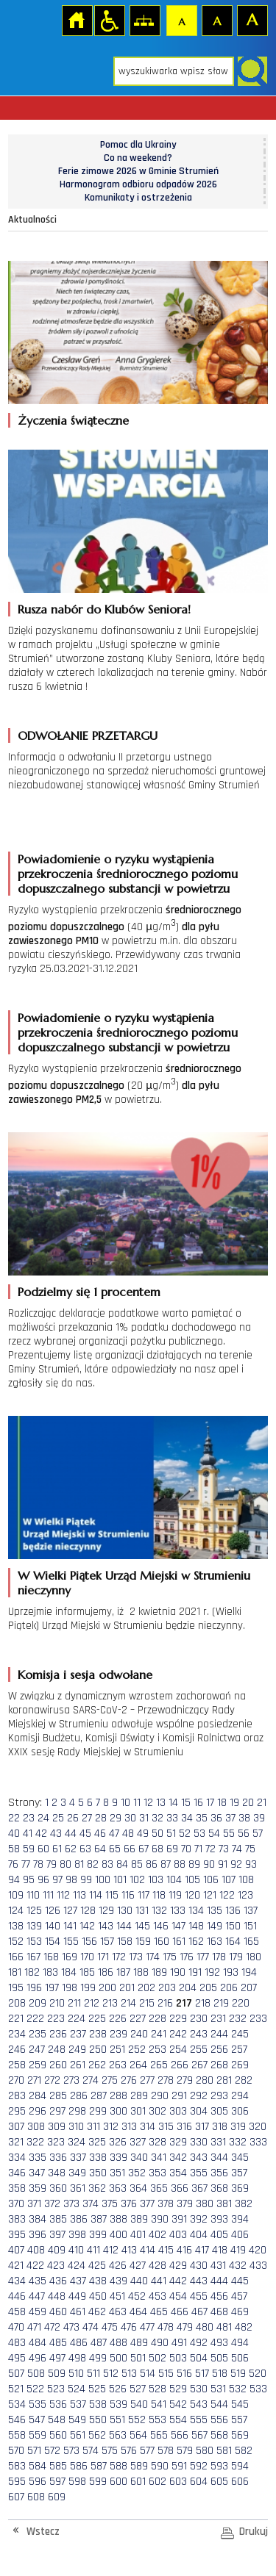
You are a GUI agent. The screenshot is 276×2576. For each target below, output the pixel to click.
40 (14, 1833)
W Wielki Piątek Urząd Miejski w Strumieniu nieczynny (134, 1582)
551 (117, 2420)
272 (52, 2080)
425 (97, 2265)
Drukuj (253, 2532)
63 (85, 1849)
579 (185, 2450)
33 (172, 1818)
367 (199, 2188)
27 (87, 1818)
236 (58, 2034)
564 (138, 2435)
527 (138, 2389)
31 (144, 1818)
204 (188, 1988)
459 (37, 2312)
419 (238, 2250)
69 (172, 1849)
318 (219, 2126)
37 (230, 1818)
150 (233, 1926)
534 (17, 2404)
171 (103, 1957)
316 (184, 2126)
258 (17, 2065)
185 (87, 1972)
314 (147, 2126)
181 (14, 1972)
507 (16, 2373)
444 (219, 2281)
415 (166, 2250)
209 (37, 2003)
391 (179, 2219)
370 (16, 2204)
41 (27, 1833)
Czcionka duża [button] (252, 20)
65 (115, 1849)
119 (175, 1895)
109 (16, 1895)
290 (160, 2096)
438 (98, 2281)
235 (37, 2034)
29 (115, 1818)
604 (199, 2481)
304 (199, 2111)
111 (48, 1895)
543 (199, 2404)
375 (110, 2204)
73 (224, 1849)
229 (178, 2018)
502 (157, 2358)
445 (240, 2281)
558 (17, 2435)
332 (238, 2142)
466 (179, 2312)
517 (202, 2373)
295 (17, 2111)
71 (198, 1849)
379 (185, 2204)
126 (52, 1910)
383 (17, 2219)
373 (71, 2204)
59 (29, 1849)
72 (210, 1849)
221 (16, 2018)
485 (58, 2342)
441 (158, 2281)
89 (194, 1864)
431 (218, 2265)
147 (178, 1926)
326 (118, 2142)
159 (143, 1941)
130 (124, 1910)
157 (107, 1941)
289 (139, 2096)
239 (118, 2034)
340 (139, 2157)
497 (57, 2358)
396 (37, 2234)
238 (98, 2034)
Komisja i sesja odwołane (85, 1674)
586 (79, 2466)
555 (199, 2420)
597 (57, 2481)
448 (57, 2296)
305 (219, 2111)
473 (71, 2327)
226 (118, 2018)
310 (76, 2126)
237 (78, 2034)
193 (230, 1972)
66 (129, 1849)
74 (237, 1849)
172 (119, 1957)
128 (88, 1910)
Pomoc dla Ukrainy (138, 144)
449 (77, 2296)
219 (221, 2003)
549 (77, 2420)
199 (88, 1988)
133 (177, 1910)
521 (16, 2389)
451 (117, 2296)
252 (137, 2049)
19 (234, 1802)
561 (77, 2435)
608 (36, 2497)
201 (127, 1988)
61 (57, 1849)
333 (258, 2142)
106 (211, 1880)
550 (98, 2420)
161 (178, 1941)
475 (110, 2327)
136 (233, 1910)
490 (160, 2342)
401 (138, 2234)
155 (71, 1941)
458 (17, 2312)
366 (179, 2188)
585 (58, 2466)
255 (199, 2049)
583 (17, 2466)
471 (34, 2327)
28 (101, 1818)
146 (161, 1926)
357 (239, 2173)
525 (97, 2389)
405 (219, 2234)
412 (110, 2250)
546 (17, 2420)
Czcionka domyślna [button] (181, 20)
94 (14, 1880)
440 (139, 2281)
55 (229, 1833)
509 (57, 2373)
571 (34, 2450)
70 (186, 1849)
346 (17, 2173)
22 (14, 1818)
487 (99, 2342)
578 (166, 2450)
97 (57, 1880)
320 (257, 2126)
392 (199, 2219)
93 (251, 1864)
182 (32, 1972)
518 (219, 2373)
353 (157, 2173)
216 (165, 2003)
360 (58, 2188)
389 (139, 2219)
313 (129, 2126)
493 (219, 2342)
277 (147, 2080)
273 (71, 2080)
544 (219, 2404)
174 (153, 1957)
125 (34, 1910)
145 (142, 1926)
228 (157, 2018)
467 (199, 2312)
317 (202, 2126)
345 (240, 2157)
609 (57, 2497)
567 (199, 2435)
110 (33, 1895)
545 (240, 2404)
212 (91, 2003)
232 (238, 2018)
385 (58, 2219)
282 (243, 2080)
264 (138, 2065)
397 (57, 2234)
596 (37, 2481)
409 (57, 2250)
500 (118, 2358)
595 (17, 2481)
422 (35, 2265)
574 (90, 2450)
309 (57, 2126)
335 (37, 2157)
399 (98, 2234)
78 (38, 1864)
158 (124, 1941)
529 (178, 2389)
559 (37, 2435)
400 (118, 2234)
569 (240, 2435)
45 (85, 1833)
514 (147, 2373)
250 (98, 2049)
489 (139, 2342)
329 (178, 2142)
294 (240, 2096)
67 (143, 1849)
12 (148, 1802)
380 (204, 2204)
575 (110, 2450)
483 (17, 2342)
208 (17, 2003)
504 (199, 2358)
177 (203, 1957)
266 (179, 2065)
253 (157, 2049)
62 (71, 1849)
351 (117, 2173)
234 (17, 2034)
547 (37, 2420)
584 (37, 2466)
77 (25, 1864)
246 (17, 2049)
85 (137, 1864)
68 (157, 1849)
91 (222, 1864)
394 (240, 2219)
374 (90, 2204)
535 (37, 2404)
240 (139, 2034)
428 (157, 2265)
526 (118, 2389)
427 (138, 2265)
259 (37, 2065)
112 (63, 1895)
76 (13, 1864)
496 (37, 2358)
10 (125, 1802)
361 (77, 2188)
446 (17, 2296)
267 (199, 2065)
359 (37, 2188)
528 (157, 2389)
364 (138, 2188)
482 (243, 2327)
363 (118, 2188)
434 (17, 2281)
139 (34, 1926)
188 (141, 1972)
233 (258, 2018)
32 (157, 1818)
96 (43, 1880)
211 (74, 2003)
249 (77, 2049)
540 (139, 2404)
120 (192, 1895)
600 (118, 2481)
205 (208, 1988)
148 (196, 1926)
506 (240, 2358)
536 (58, 2404)
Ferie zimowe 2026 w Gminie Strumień (138, 171)
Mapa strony (144, 20)
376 (129, 2204)
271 (34, 2080)
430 (199, 2265)
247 (37, 2049)
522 (35, 2389)
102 (137, 1880)
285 (58, 2096)
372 (52, 2204)
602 (157, 2481)
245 (240, 2034)
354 (178, 2173)
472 (52, 2327)
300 (118, 2111)
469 (240, 2312)
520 (257, 2373)
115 (111, 1895)
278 (166, 2080)
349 (77, 2173)
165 (251, 1941)
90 (209, 1864)
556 (219, 2420)
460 (58, 2312)
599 (98, 2481)
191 (195, 1972)
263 (118, 2065)
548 (57, 2420)
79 (51, 1864)
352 (137, 2173)
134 (196, 1910)
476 (129, 2327)
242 (178, 2034)
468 (219, 2312)
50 (157, 1833)
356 (219, 2173)
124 (16, 1910)
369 (240, 2188)
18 (222, 1802)
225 (97, 2018)
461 (77, 2312)
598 (77, 2481)
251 (117, 2049)
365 (159, 2188)
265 (159, 2065)
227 (138, 2018)
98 (71, 1880)
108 (246, 1880)
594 (240, 2466)
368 (219, 2188)
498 (77, 2358)
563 (118, 2435)
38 (244, 1818)
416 (184, 2250)
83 (107, 1864)
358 (17, 2188)
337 (78, 2157)
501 (138, 2358)
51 (171, 1833)
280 (204, 2080)
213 (110, 2003)
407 (16, 2250)
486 (79, 2342)
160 (161, 1941)
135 (214, 1910)
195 (16, 1988)
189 (159, 1972)
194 (249, 1972)
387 (99, 2219)
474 (90, 2327)
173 (136, 1957)
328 (157, 2142)
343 (199, 2157)
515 (166, 2373)
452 (137, 2296)
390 (160, 2219)
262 (97, 2065)
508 (36, 2373)
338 (98, 2157)
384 (37, 2219)
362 (97, 2188)
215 (147, 2003)
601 (138, 2481)
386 (79, 2219)
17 (210, 1802)
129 (106, 1910)
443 (199, 2281)
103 (155, 1880)
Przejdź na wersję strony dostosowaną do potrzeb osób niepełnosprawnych (109, 20)
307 (16, 2126)
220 (241, 2003)
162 (196, 1941)
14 (173, 1802)
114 (95, 1895)
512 (110, 2373)
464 (138, 2312)
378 (166, 2204)
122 (227, 1895)
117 (143, 1895)
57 (257, 1833)
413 (129, 2250)
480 (204, 2327)
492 (199, 2342)
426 (118, 2265)
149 (214, 1926)
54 (214, 1833)
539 (118, 2404)
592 (199, 2466)
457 (239, 2296)
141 (70, 1926)
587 (99, 2466)
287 (99, 2096)
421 (16, 2265)
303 (178, 2111)
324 (76, 2142)
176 (187, 1957)
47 (114, 1833)
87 (165, 1864)
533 (258, 2389)
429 (178, 2265)
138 (16, 1926)
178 (219, 1957)
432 (238, 2265)
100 (102, 1880)
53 (199, 1833)
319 (238, 2126)
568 (219, 2435)
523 (56, 2389)
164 (233, 1941)
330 (199, 2142)
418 (219, 2250)
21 (261, 1802)
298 (77, 2111)
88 (179, 1864)
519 (238, 2373)
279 (185, 2080)
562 (97, 2435)
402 (157, 2234)
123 (245, 1895)
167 (33, 1957)
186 (105, 1972)
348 (57, 2173)
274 (90, 2080)
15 (186, 1802)
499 (98, 2358)
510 (76, 2373)
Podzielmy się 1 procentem (89, 1291)
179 (236, 1957)
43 (56, 1833)
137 (251, 1910)
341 (158, 2157)
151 (250, 1926)
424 (76, 2265)
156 (89, 1941)
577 (147, 2450)
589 (139, 2466)
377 (147, 2204)
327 (138, 2142)
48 (128, 1833)
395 (17, 2234)
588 (118, 2466)
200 (107, 1988)
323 (56, 2142)
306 (240, 2111)
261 (77, 2065)
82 (93, 1864)
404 (199, 2234)
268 (219, 2065)
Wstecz (43, 2532)
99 (86, 1880)
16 (198, 1802)
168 (51, 1957)
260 (58, 2065)
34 (187, 1818)
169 (69, 1957)
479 (185, 2327)
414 (147, 2250)
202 (146, 1988)
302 (157, 2111)
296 (37, 2111)
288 (118, 2096)
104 (174, 1880)
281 (224, 2080)
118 (159, 1895)
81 (79, 1864)
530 (199, 2389)
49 (143, 1833)
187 (123, 1972)
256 (219, 2049)
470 (16, 2327)
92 (236, 1864)
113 (79, 1895)
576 (129, 2450)
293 (219, 2096)
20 (248, 1802)
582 (243, 2450)
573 (71, 2450)
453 (157, 2296)
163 (214, 1941)
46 (100, 1833)
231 (218, 2018)
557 (239, 2420)
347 (37, 2173)
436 (58, 2281)
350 (98, 2173)
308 (36, 2126)
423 (56, 2265)
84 (122, 1864)
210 (57, 2003)
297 (57, 2111)
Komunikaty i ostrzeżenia (138, 197)
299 (98, 2111)
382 (243, 2204)
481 (224, 2327)
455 (199, 2296)
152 (16, 1941)
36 (216, 1818)
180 (253, 1957)
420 (257, 2250)
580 (204, 2450)
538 (98, 2404)
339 (118, 2157)
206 (229, 1988)
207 (249, 1988)
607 (16, 2497)
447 (37, 2296)
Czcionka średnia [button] (216, 20)
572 (52, 2450)
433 (258, 2265)
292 (199, 2096)
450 (98, 2296)
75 (250, 1849)
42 (41, 1833)
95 (29, 1880)
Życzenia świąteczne (73, 420)
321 (16, 2142)
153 (34, 1941)
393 (219, 2219)
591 (179, 2466)
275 (110, 2080)
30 (130, 1818)
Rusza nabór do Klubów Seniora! (104, 609)
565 (159, 2435)
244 (219, 2034)
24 (43, 1818)
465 (159, 2312)
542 (178, 2404)
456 (219, 2296)
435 (37, 2281)
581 (224, 2450)
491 (179, 2342)
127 (70, 1910)
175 (170, 1957)
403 (178, 2234)
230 (199, 2018)
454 (178, 2296)
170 (87, 1957)
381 (224, 2204)
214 (128, 2003)
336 (58, 2157)
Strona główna (76, 20)
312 (110, 2126)
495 (17, 2358)
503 (178, 2358)
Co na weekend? (138, 158)
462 (97, 2312)
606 (240, 2481)
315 (166, 2126)
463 (118, 2312)
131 (142, 1910)
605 (219, 2481)
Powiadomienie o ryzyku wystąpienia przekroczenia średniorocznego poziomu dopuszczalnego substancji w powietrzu (128, 874)
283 (17, 2096)
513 (129, 2373)
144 (124, 1926)
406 (240, 2234)
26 (73, 1818)
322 (35, 2142)
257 (239, 2049)
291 (179, 2096)
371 (34, 2204)
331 (218, 2142)
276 (129, 2080)
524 (76, 2389)
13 (161, 1802)
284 (37, 2096)
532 (238, 2389)
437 (78, 2281)
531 (218, 2389)
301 (138, 2111)
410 (76, 2250)
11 (137, 1802)
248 (57, 2049)
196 (34, 1988)
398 (77, 2234)
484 (37, 2342)
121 (209, 1895)
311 (93, 2126)
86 (152, 1864)
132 (159, 1910)
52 (185, 1833)
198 (69, 1988)
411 (93, 2250)
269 (240, 2065)
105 (192, 1880)
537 (78, 2404)
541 (158, 2404)
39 (259, 1818)
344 (219, 2157)
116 (128, 1895)
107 (229, 1880)
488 (118, 2342)
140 (52, 1926)
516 (184, 2373)
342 (178, 2157)
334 (17, 2157)
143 (105, 1926)
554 (178, 2420)
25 (58, 1818)
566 (179, 2435)
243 (199, 2034)
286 (79, 2096)
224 (76, 2018)
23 (29, 1818)
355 (199, 2173)
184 (69, 1972)
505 (219, 2358)
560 (58, 2435)
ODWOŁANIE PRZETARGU (88, 735)
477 (147, 2327)
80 (65, 1864)
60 (43, 1849)
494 (240, 2342)
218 (202, 2003)
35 (202, 1818)
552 (137, 2420)
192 (212, 1972)
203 (167, 1988)
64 (100, 1849)
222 (35, 2018)
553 (157, 2420)
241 (158, 2034)
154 (52, 1941)
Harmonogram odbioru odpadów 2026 (138, 184)
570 (16, 2450)
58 (14, 1849)
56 (244, 1833)
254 (178, 2049)
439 (118, 2281)
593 (219, 2466)
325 (97, 2142)
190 (177, 1972)
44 (71, 1833)
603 (178, 2481)
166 (16, 1957)
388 (118, 2219)
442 (178, 2281)
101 (120, 1880)
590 (160, 2466)
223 (56, 2018)
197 (52, 1988)
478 (166, 2327)
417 (202, 2250)
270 (16, 2080)
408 (36, 2250)
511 (93, 2373)
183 (50, 1972)
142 (87, 1926)
